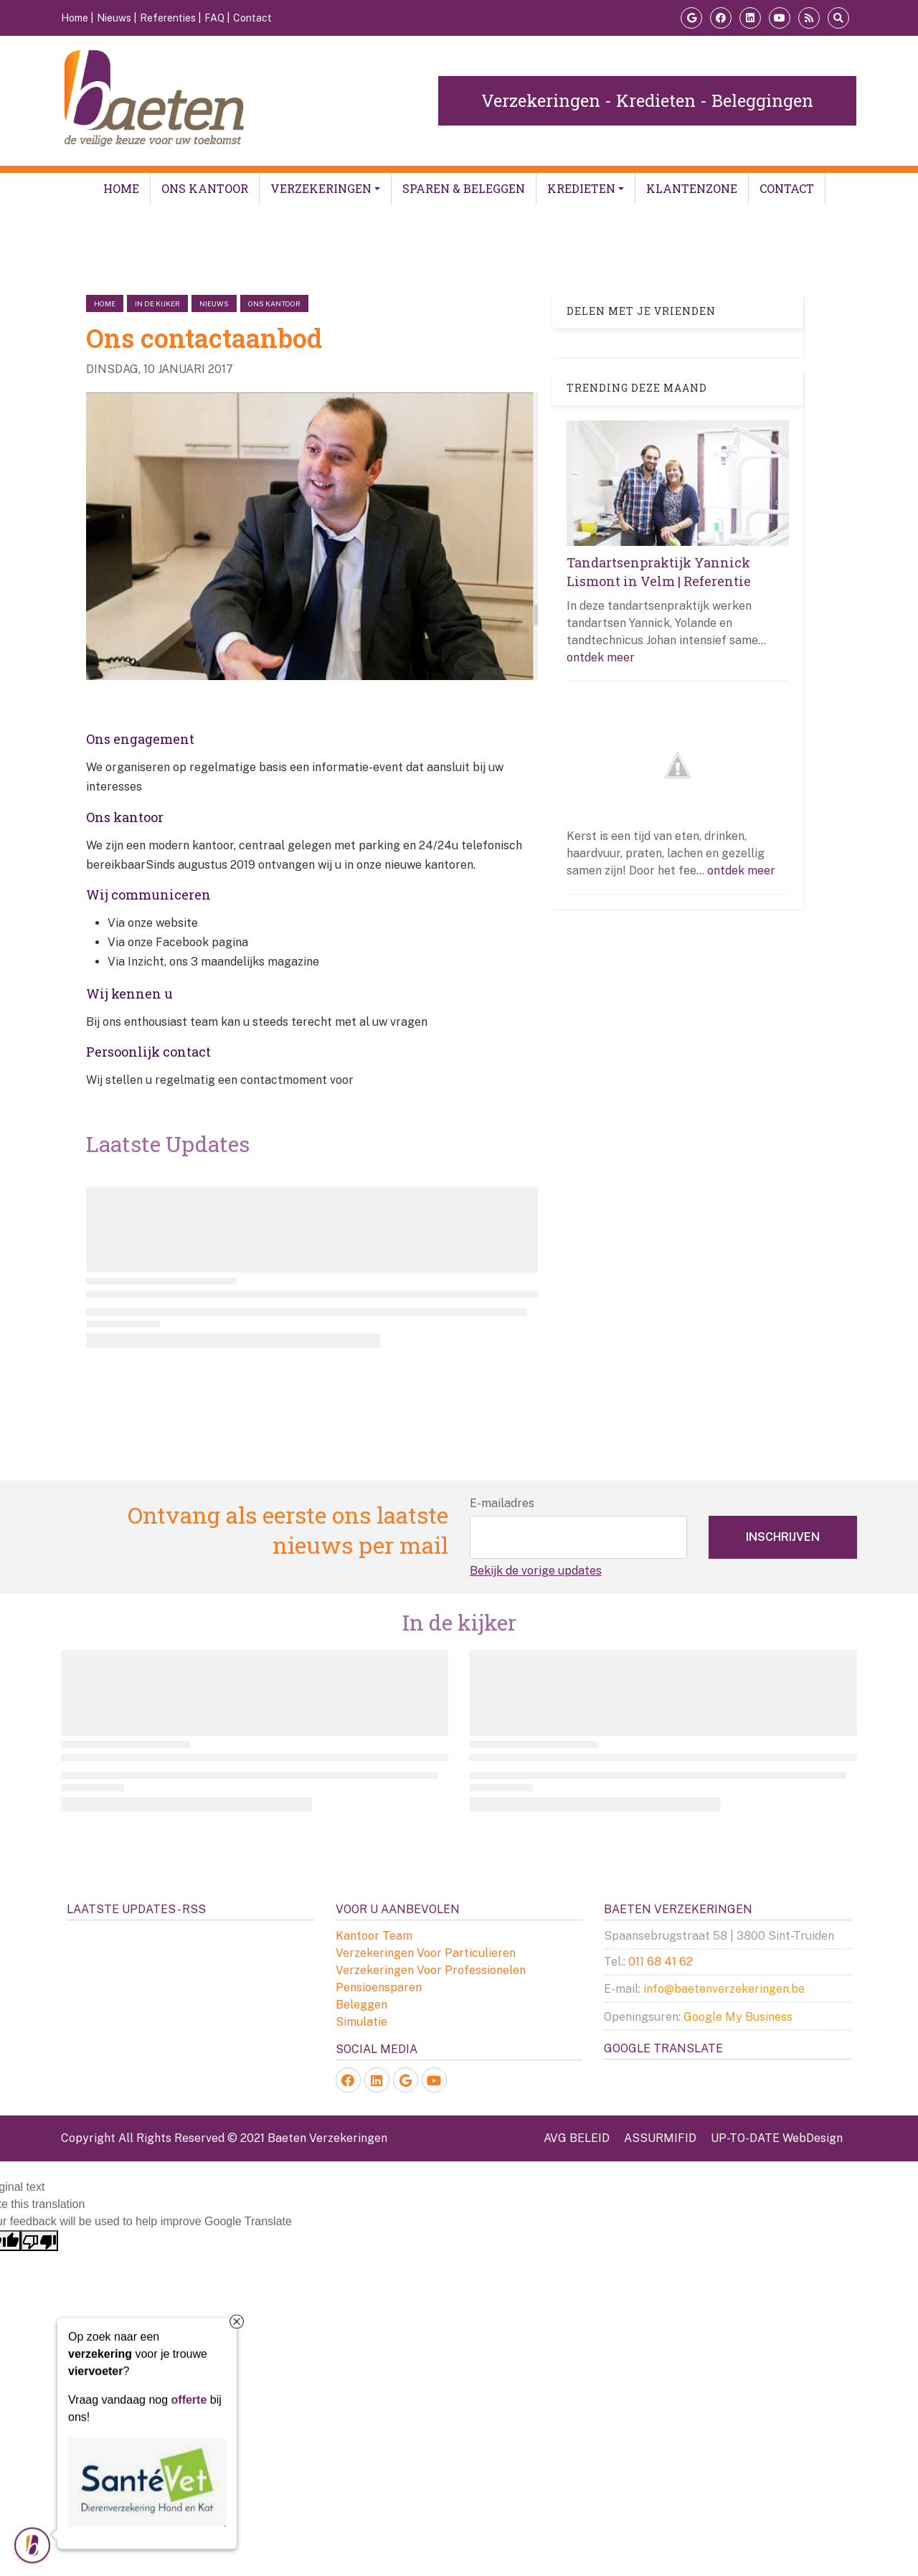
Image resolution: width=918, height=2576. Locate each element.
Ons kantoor (204, 188)
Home (121, 188)
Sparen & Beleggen (463, 188)
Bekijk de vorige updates (536, 1570)
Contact (787, 188)
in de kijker (157, 303)
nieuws (214, 303)
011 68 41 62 (660, 1961)
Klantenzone (691, 188)
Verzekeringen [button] (321, 188)
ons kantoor (274, 303)
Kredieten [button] (581, 188)
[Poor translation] (39, 2240)
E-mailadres (502, 1503)
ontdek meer (601, 657)
